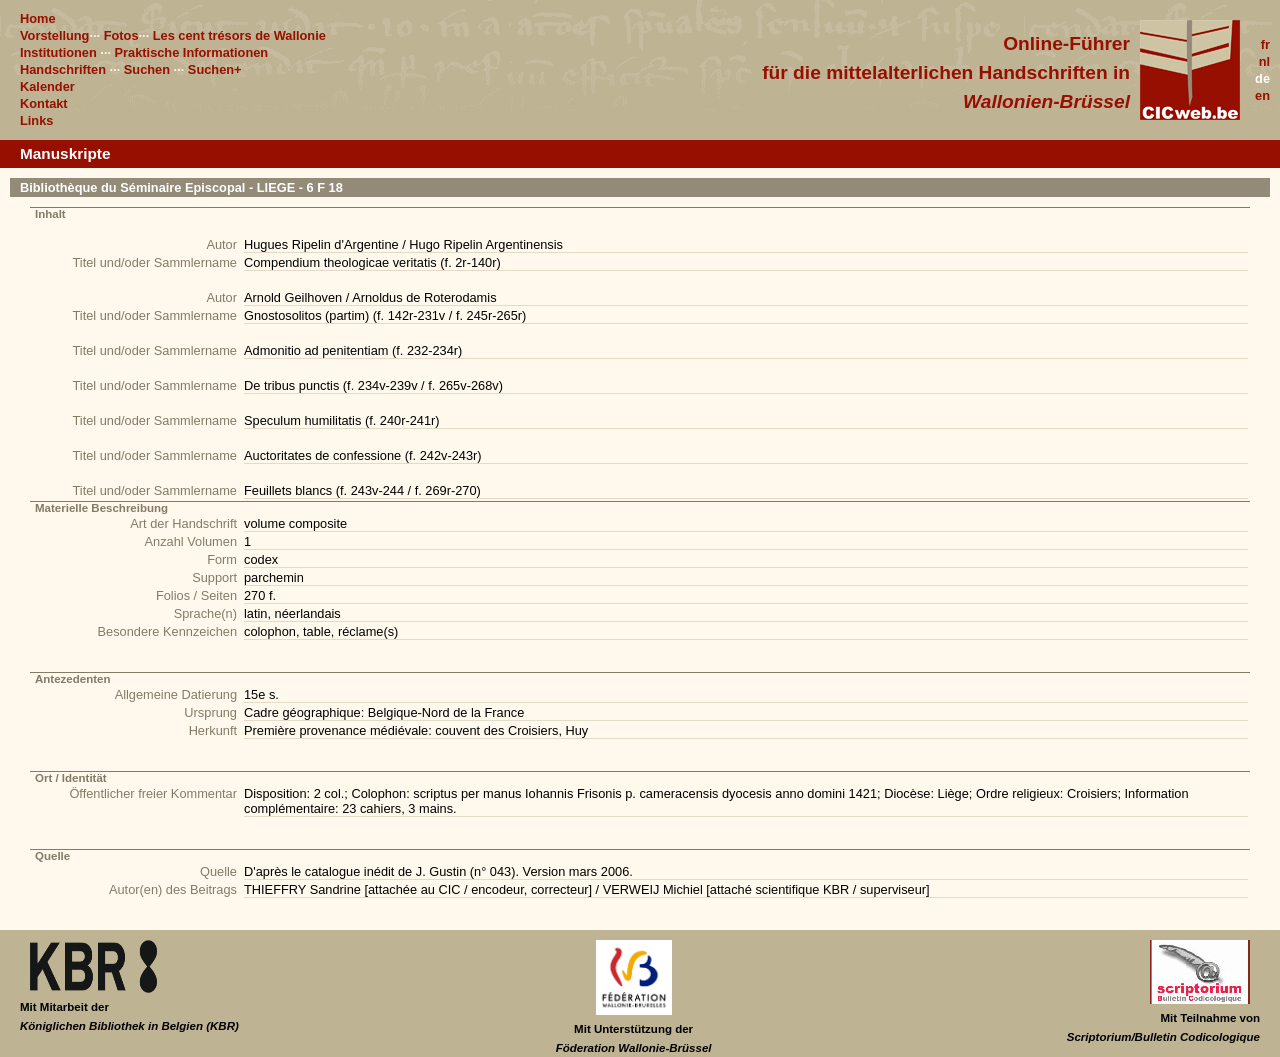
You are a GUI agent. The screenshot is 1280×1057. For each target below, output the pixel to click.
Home (38, 18)
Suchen (147, 69)
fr (1265, 44)
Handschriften (63, 69)
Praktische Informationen (192, 52)
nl (1264, 61)
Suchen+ (215, 69)
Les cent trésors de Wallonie (239, 35)
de (1262, 78)
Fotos (121, 35)
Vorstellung (54, 35)
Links (36, 120)
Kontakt (44, 103)
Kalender (47, 86)
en (1262, 95)
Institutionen (58, 52)
